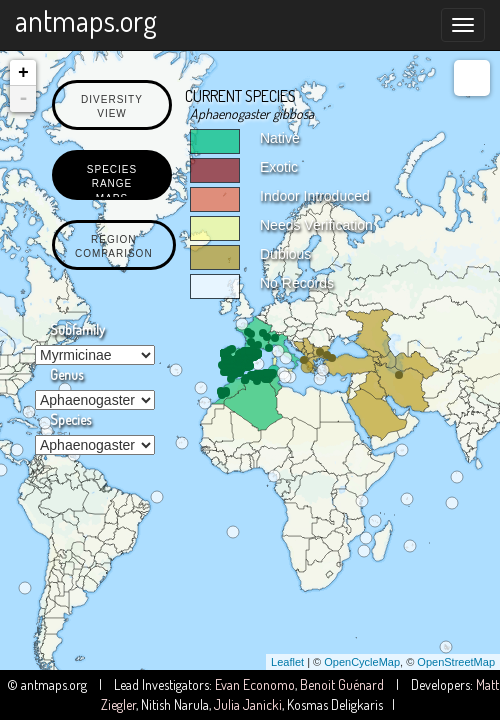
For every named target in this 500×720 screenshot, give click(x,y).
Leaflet (287, 662)
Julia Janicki (248, 704)
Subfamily (77, 329)
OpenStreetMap (456, 662)
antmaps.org (86, 20)
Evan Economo (255, 684)
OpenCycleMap (362, 662)
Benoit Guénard (342, 684)
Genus (66, 374)
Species (70, 419)
